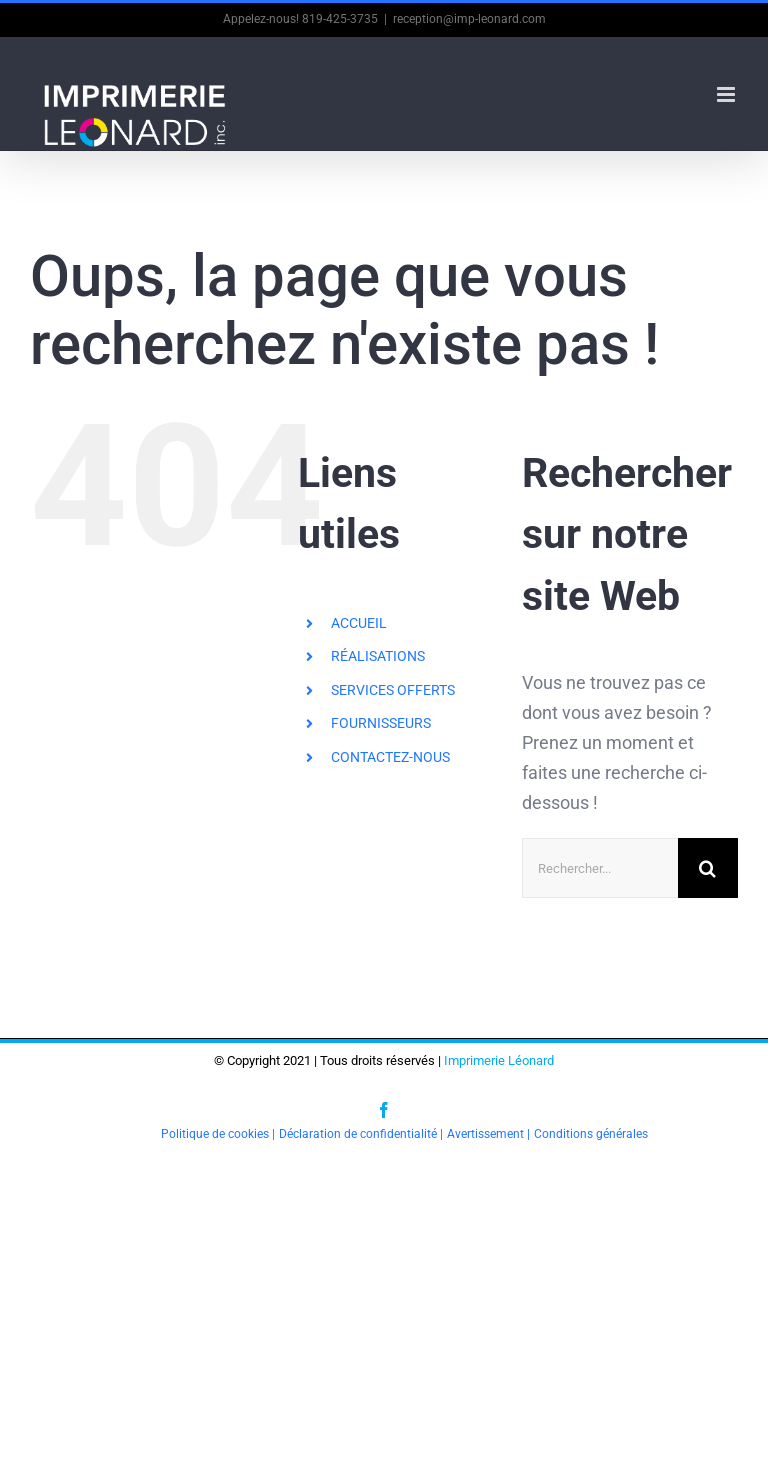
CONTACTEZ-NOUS (390, 757)
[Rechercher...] (600, 868)
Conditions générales (591, 1134)
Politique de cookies (215, 1134)
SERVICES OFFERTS (393, 690)
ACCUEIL (359, 623)
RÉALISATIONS (378, 656)
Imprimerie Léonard (499, 1060)
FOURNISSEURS (381, 723)
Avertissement (485, 1134)
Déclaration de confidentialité (358, 1134)
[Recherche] (708, 868)
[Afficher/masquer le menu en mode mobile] (727, 94)
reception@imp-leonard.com (469, 19)
